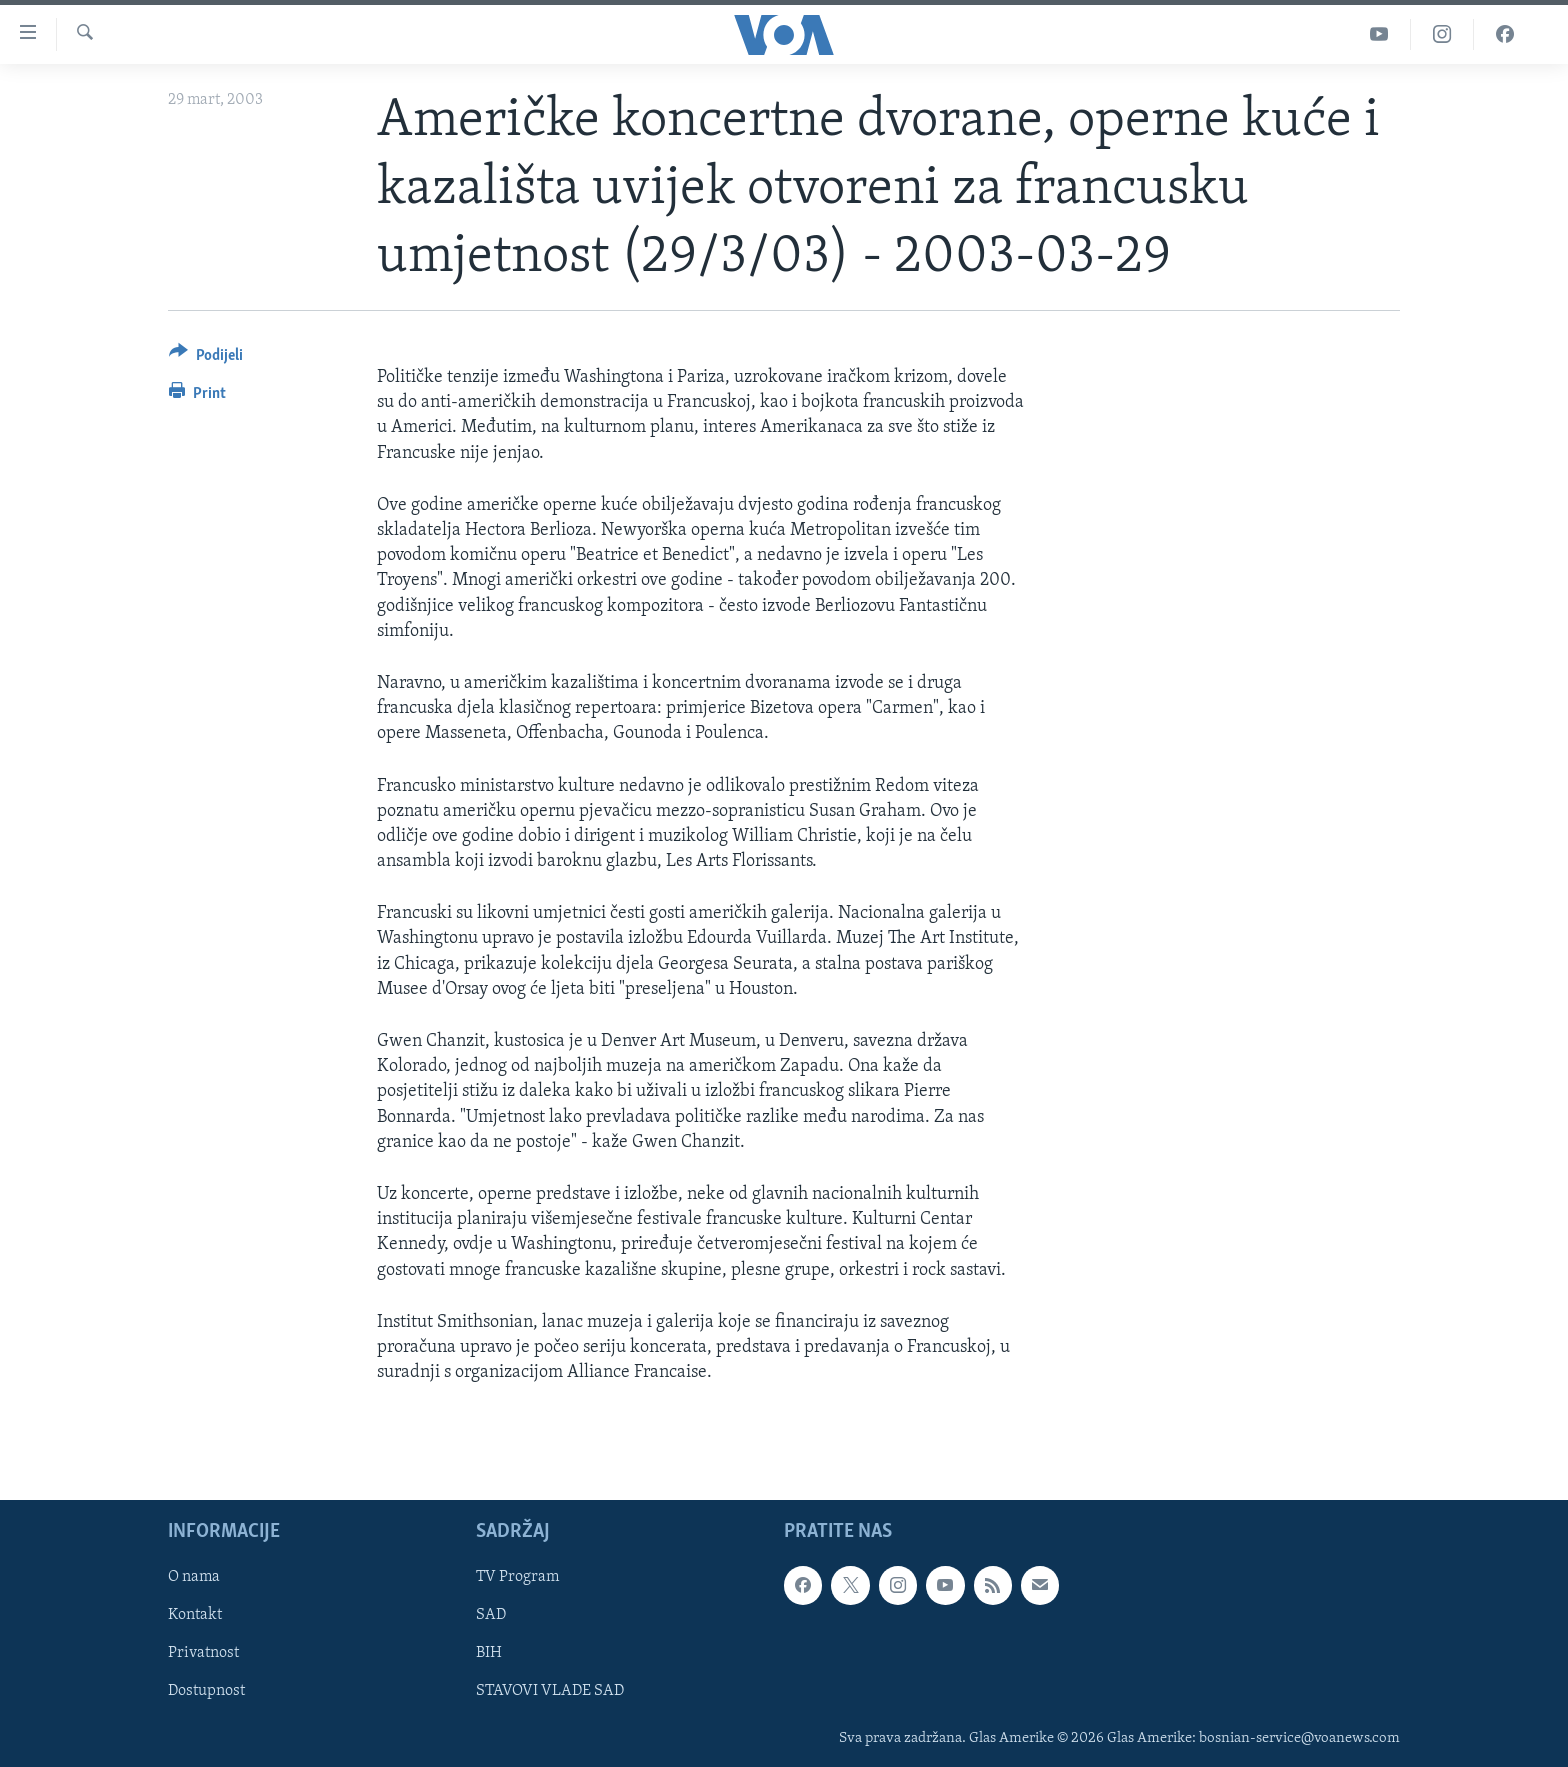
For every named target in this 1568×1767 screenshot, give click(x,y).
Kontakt (195, 1616)
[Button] (206, 358)
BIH (489, 1654)
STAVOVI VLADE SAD (550, 1692)
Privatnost (203, 1654)
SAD (491, 1616)
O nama (194, 1578)
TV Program (517, 1578)
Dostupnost (206, 1692)
